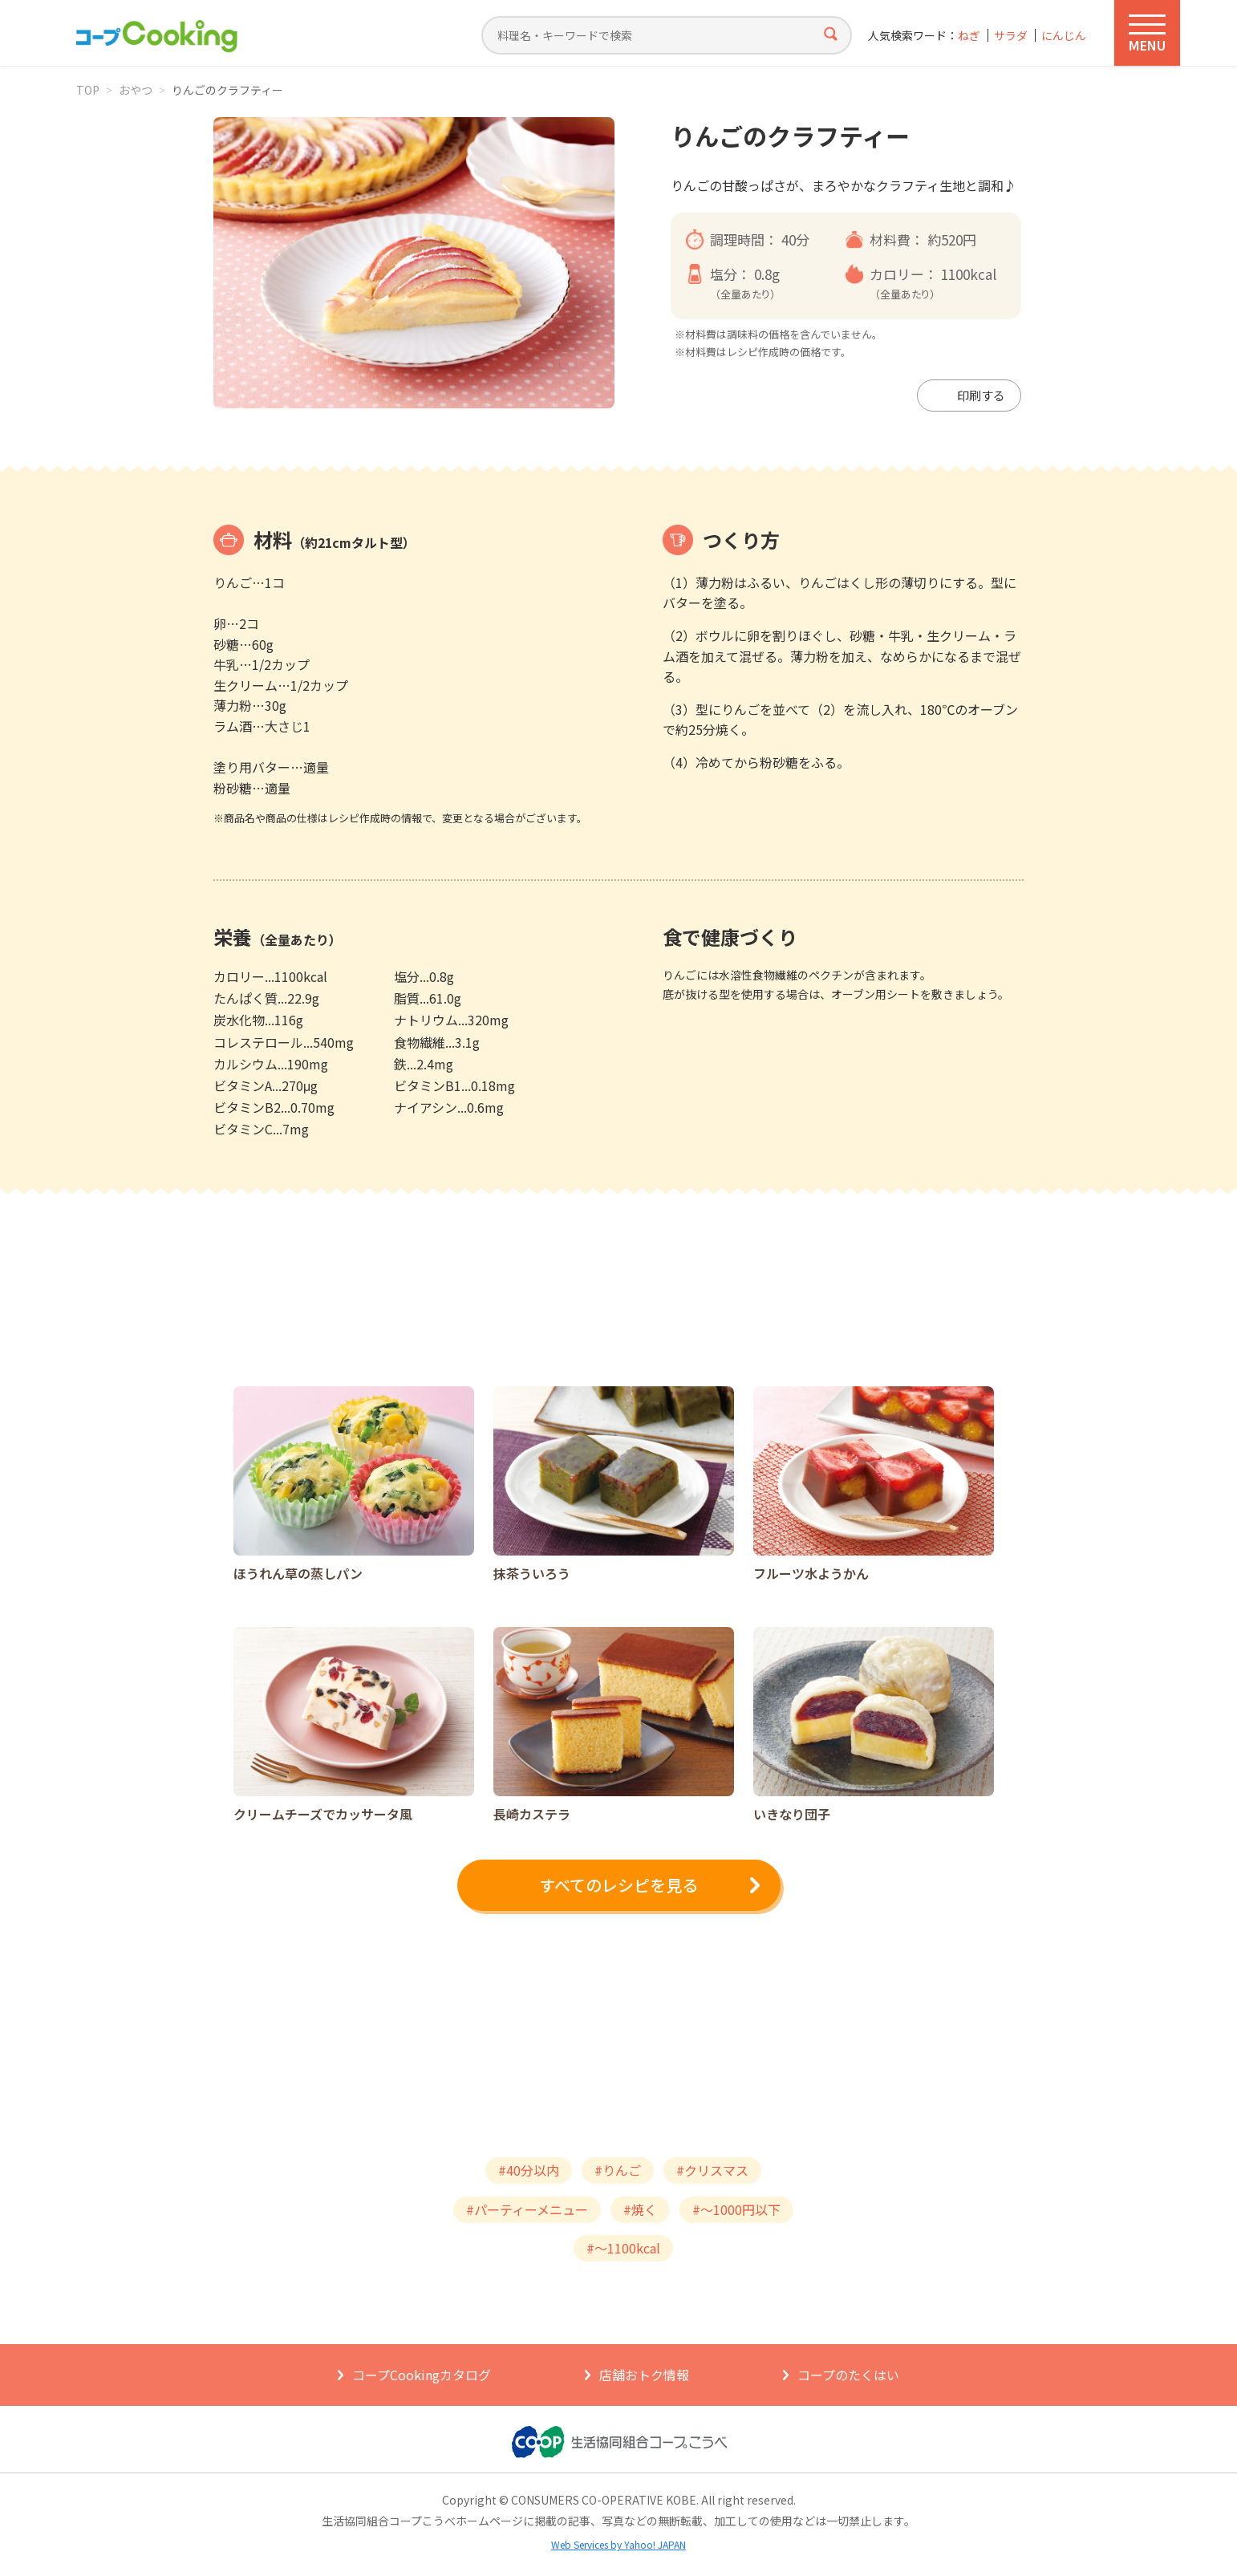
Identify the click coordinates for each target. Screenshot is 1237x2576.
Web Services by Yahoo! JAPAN (618, 2544)
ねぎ (969, 36)
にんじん (1063, 36)
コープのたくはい (848, 2374)
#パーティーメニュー (527, 2209)
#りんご (617, 2170)
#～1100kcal (623, 2248)
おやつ (135, 89)
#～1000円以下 (736, 2209)
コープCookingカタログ (421, 2374)
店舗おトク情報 (644, 2374)
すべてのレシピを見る (618, 1885)
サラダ (1011, 36)
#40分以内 (528, 2170)
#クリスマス (712, 2170)
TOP (87, 89)
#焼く (640, 2209)
